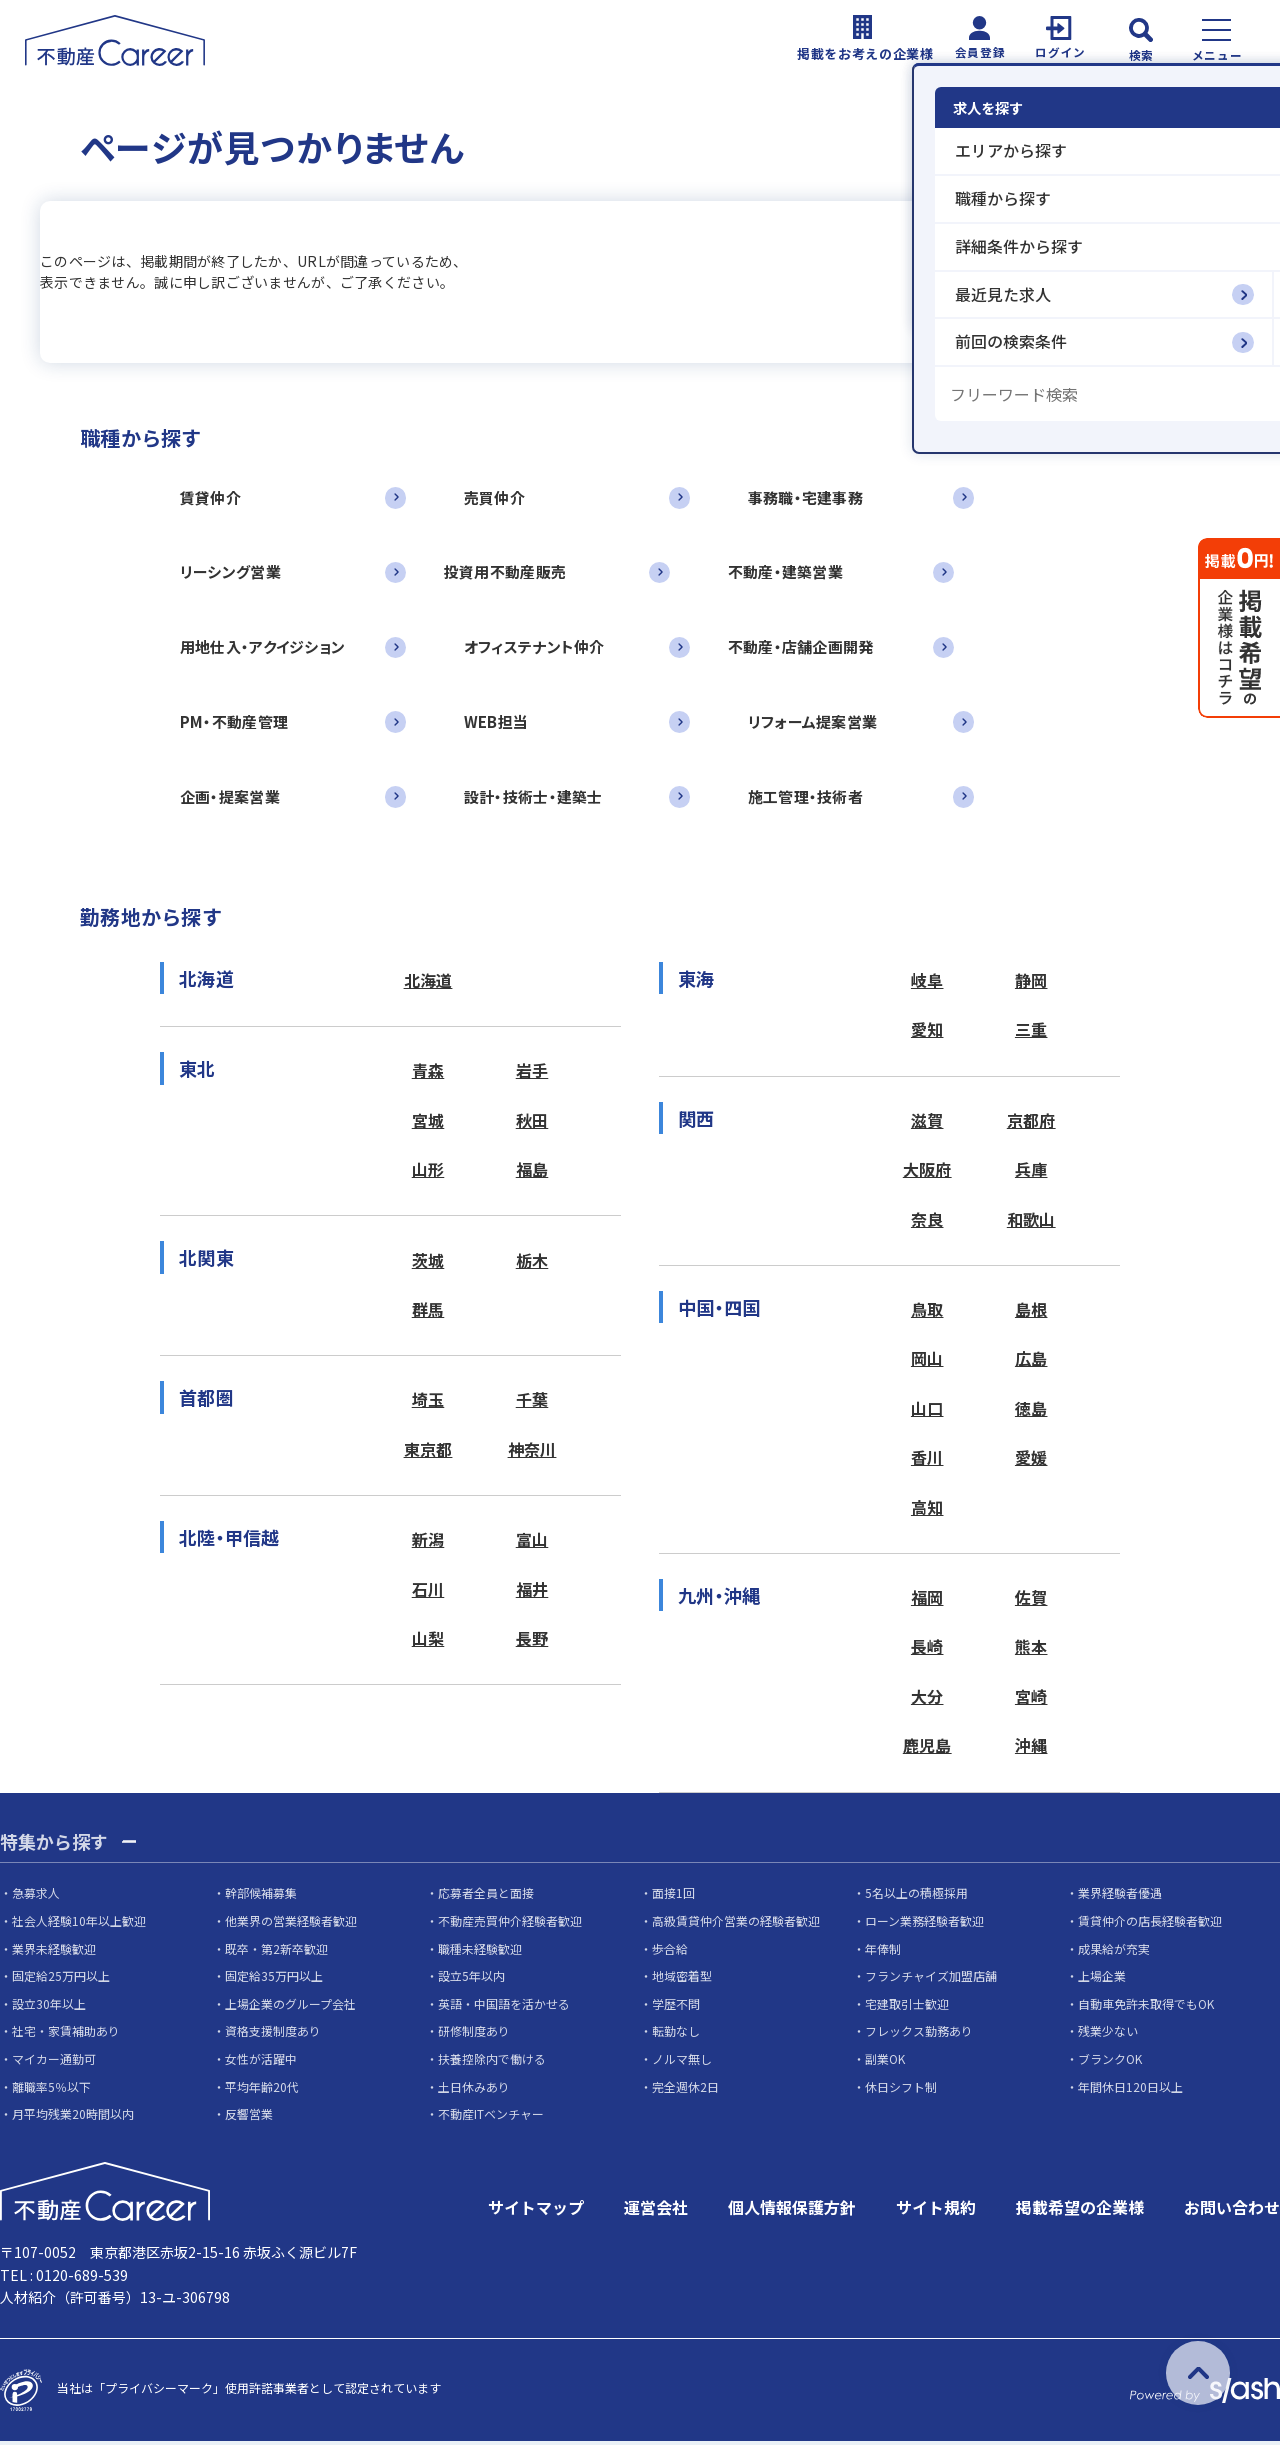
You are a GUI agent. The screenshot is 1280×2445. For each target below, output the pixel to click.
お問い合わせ (1232, 2212)
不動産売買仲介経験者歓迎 (510, 1924)
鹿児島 (927, 1750)
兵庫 (1031, 1172)
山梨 (428, 1642)
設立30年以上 (49, 2007)
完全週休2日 (685, 2089)
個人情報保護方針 (792, 2212)
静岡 (1031, 983)
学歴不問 (676, 2007)
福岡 (927, 1601)
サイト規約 (936, 2212)
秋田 (532, 1123)
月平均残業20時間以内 (73, 2117)
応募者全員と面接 (486, 1896)
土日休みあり (474, 2089)
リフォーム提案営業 (815, 722)
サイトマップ (536, 2212)
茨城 (428, 1263)
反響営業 (249, 2117)
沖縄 (1031, 1750)
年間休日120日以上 (1130, 2089)
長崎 (927, 1651)
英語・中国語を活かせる (504, 2007)
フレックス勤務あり (919, 2034)
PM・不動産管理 (234, 722)
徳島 (1031, 1412)
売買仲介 (495, 497)
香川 (927, 1461)
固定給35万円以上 (274, 1979)
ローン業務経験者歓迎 (924, 1924)
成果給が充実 (1114, 1951)
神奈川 (532, 1453)
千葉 (532, 1403)
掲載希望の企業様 (1080, 2212)
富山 (532, 1543)
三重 (1031, 1032)
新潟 (428, 1543)
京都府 (1031, 1123)
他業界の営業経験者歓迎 (291, 1924)
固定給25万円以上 (61, 1979)
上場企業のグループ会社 (290, 2007)
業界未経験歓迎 (54, 1951)
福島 (532, 1172)
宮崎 (1031, 1700)
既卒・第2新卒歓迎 (276, 1951)
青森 (428, 1073)
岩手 (532, 1073)
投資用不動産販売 (506, 572)
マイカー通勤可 (54, 2062)
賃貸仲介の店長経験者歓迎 (1150, 1924)
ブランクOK (1110, 2062)
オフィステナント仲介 (535, 647)
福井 (532, 1593)
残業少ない (1108, 2034)
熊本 (1031, 1651)
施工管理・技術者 (807, 797)
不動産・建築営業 (787, 572)
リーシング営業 (230, 572)
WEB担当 (497, 722)
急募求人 (36, 1896)
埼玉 (428, 1403)
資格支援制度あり (273, 2034)
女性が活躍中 (261, 2062)
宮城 (428, 1123)
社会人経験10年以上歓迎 (79, 1924)
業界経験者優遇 (1120, 1896)
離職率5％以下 (51, 2089)
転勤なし (676, 2034)
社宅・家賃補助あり (66, 2034)
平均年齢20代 (262, 2089)
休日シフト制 (901, 2089)
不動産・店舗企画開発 (803, 647)
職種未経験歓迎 (480, 1951)
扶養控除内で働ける (492, 2062)
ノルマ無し (682, 2062)
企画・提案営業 (230, 797)
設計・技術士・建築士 (534, 797)
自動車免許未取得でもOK (1146, 2007)
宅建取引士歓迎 (907, 2007)
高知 (927, 1511)
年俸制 (883, 1951)
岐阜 (927, 983)
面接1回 (673, 1896)
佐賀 (1031, 1601)
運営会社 (656, 2212)
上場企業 (1102, 1979)
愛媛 (1031, 1461)
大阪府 (927, 1172)
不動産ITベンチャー (491, 2117)
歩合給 (670, 1951)
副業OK (885, 2062)
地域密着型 (682, 1979)
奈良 (927, 1222)
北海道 (428, 983)
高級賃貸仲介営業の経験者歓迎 (736, 1924)
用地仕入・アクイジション (262, 647)
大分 (927, 1700)
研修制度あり (474, 2034)
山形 (428, 1172)
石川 (428, 1593)
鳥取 (927, 1312)
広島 (1031, 1362)
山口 (927, 1412)
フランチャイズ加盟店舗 (931, 1979)
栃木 (532, 1263)
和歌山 (1031, 1222)
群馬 (428, 1312)
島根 (1031, 1312)
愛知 (927, 1032)
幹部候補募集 (261, 1896)
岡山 (927, 1362)
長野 (532, 1642)
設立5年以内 (471, 1979)
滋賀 (927, 1123)
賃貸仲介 (210, 497)
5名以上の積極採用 (916, 1896)
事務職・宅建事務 (807, 497)
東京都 (428, 1453)
